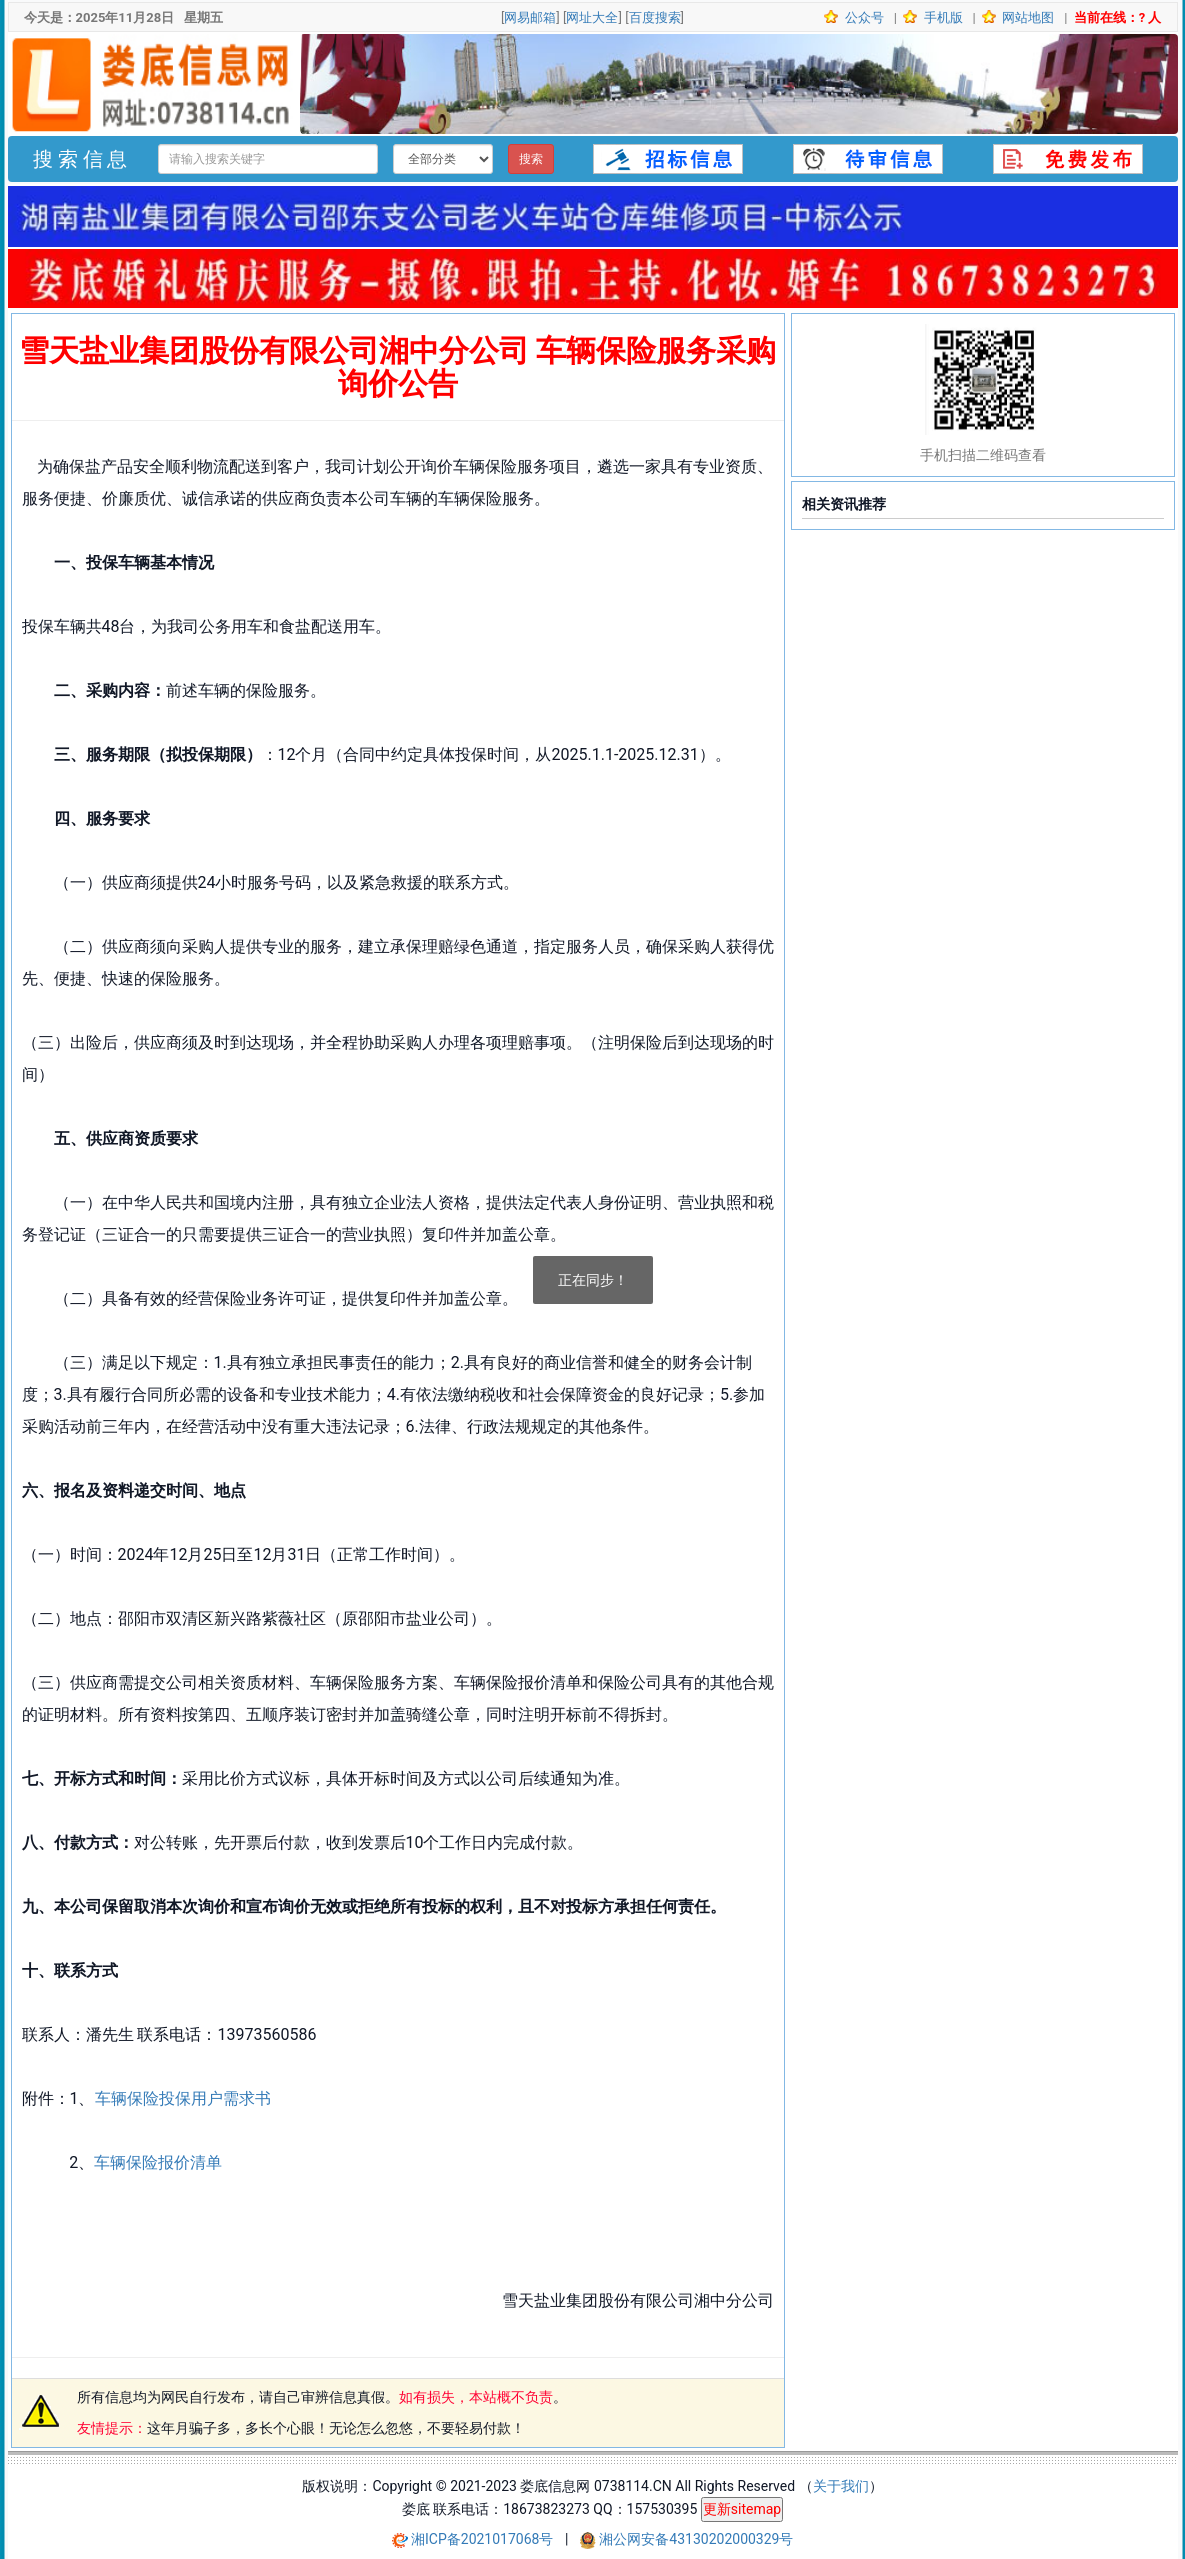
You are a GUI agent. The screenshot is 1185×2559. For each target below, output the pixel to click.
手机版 (941, 17)
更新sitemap (742, 2509)
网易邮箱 (530, 17)
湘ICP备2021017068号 (484, 2539)
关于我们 (841, 2486)
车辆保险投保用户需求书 (183, 2098)
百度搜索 (655, 17)
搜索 (531, 159)
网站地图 (1026, 17)
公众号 (863, 17)
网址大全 (592, 17)
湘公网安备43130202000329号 (696, 2539)
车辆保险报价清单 (158, 2162)
